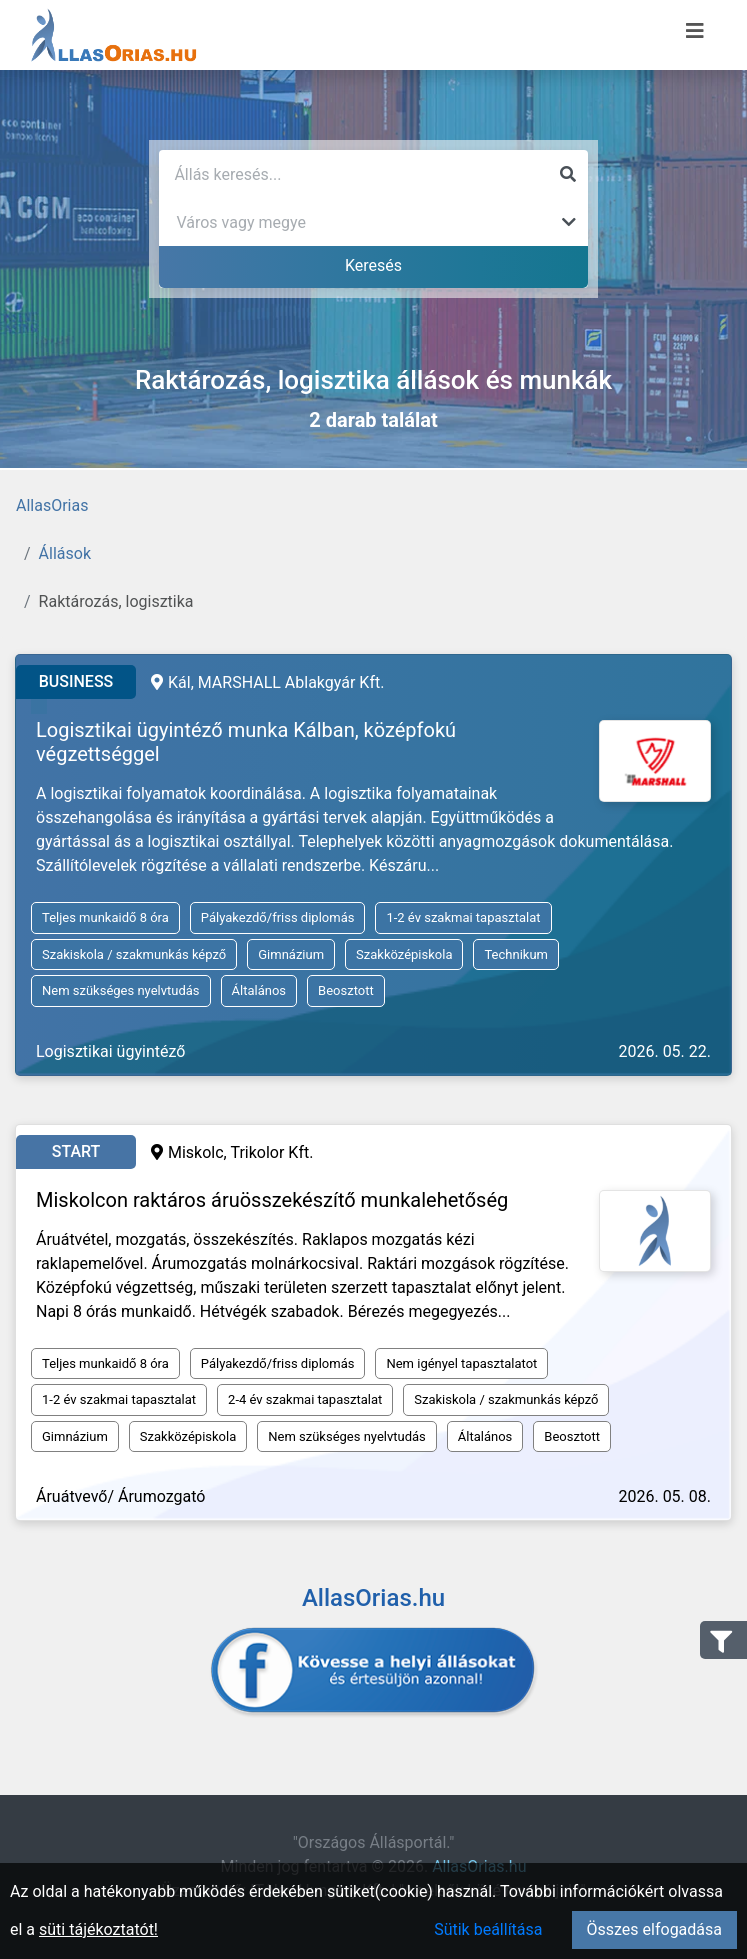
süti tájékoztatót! (98, 1929)
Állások (65, 553)
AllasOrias (52, 505)
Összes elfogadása (654, 1929)
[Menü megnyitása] (695, 31)
